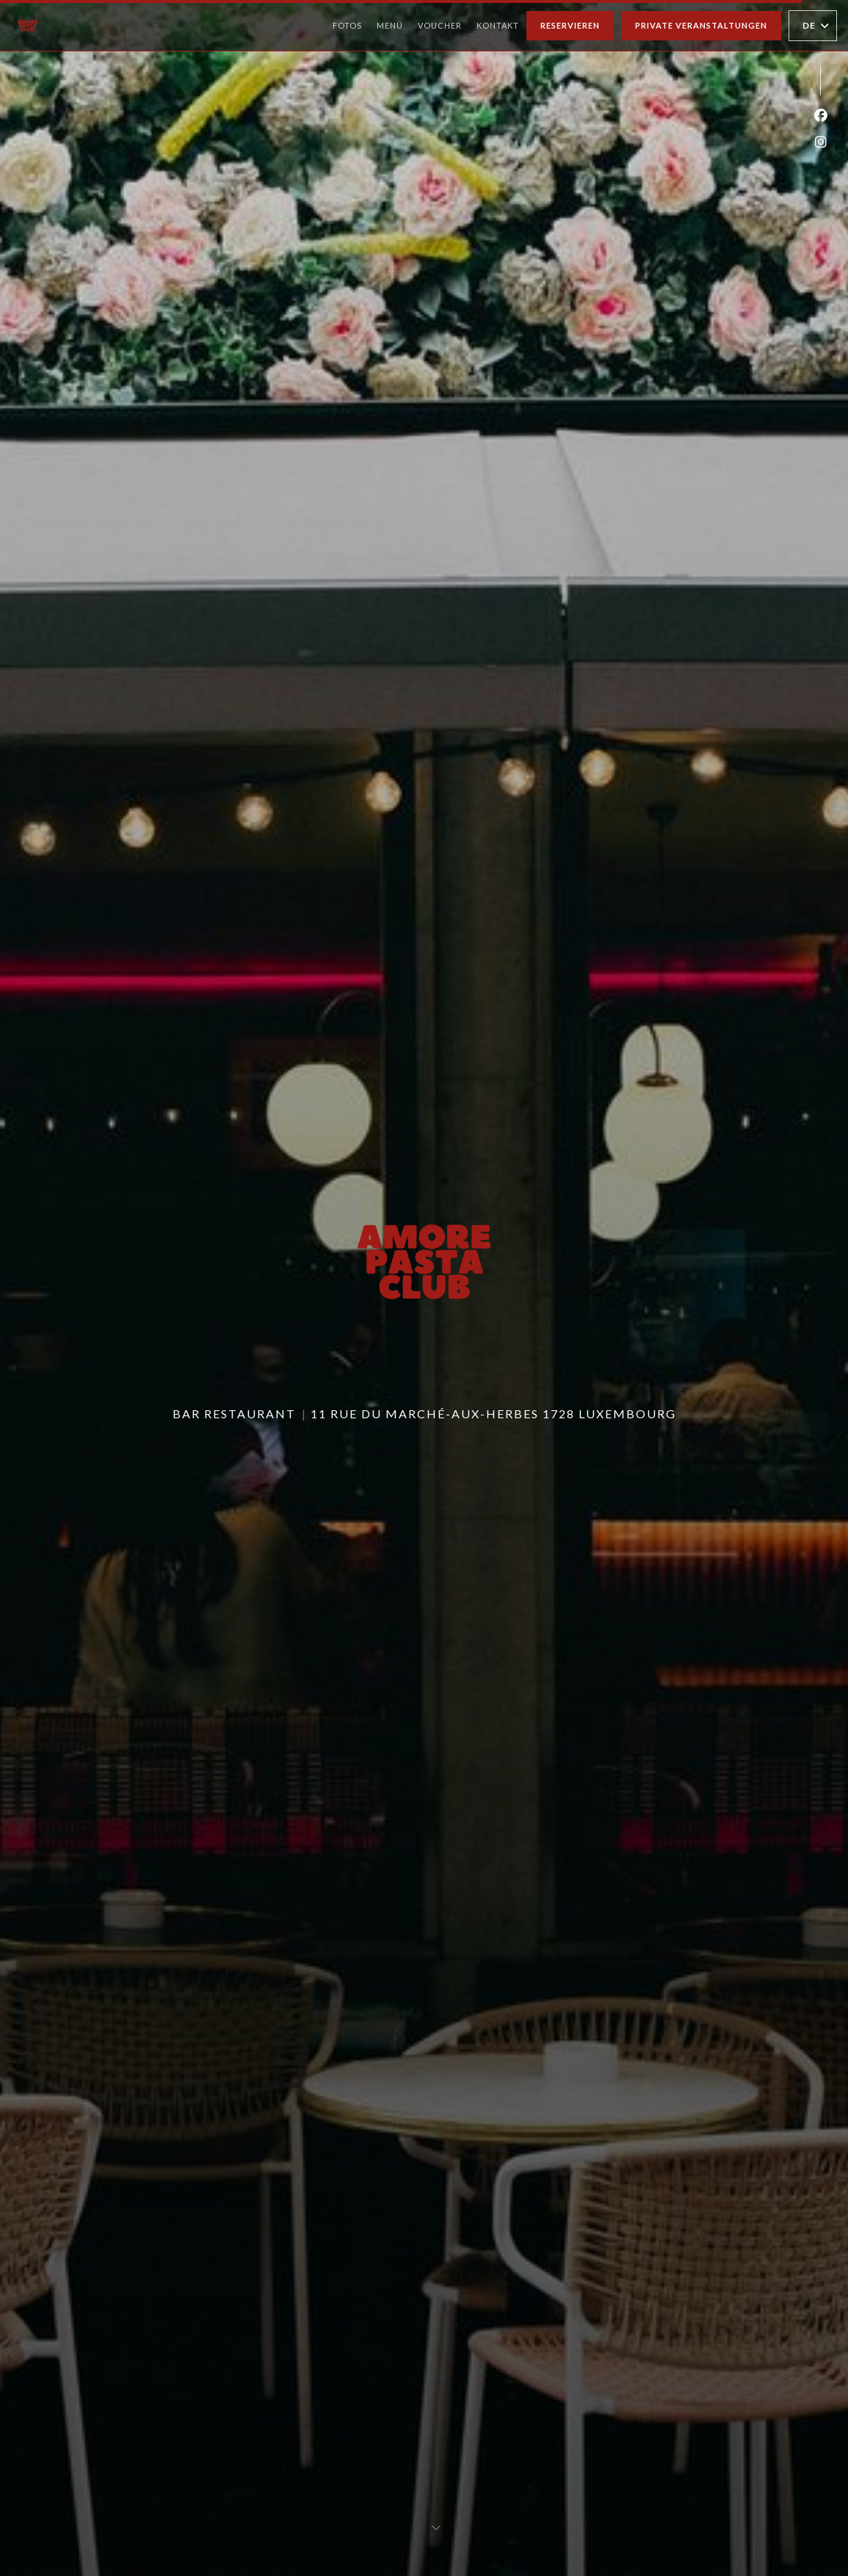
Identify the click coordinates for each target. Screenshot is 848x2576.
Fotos (347, 25)
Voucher (440, 24)
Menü (390, 24)
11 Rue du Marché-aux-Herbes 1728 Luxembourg (493, 1414)
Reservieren (570, 25)
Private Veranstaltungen (701, 25)
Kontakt (497, 25)
